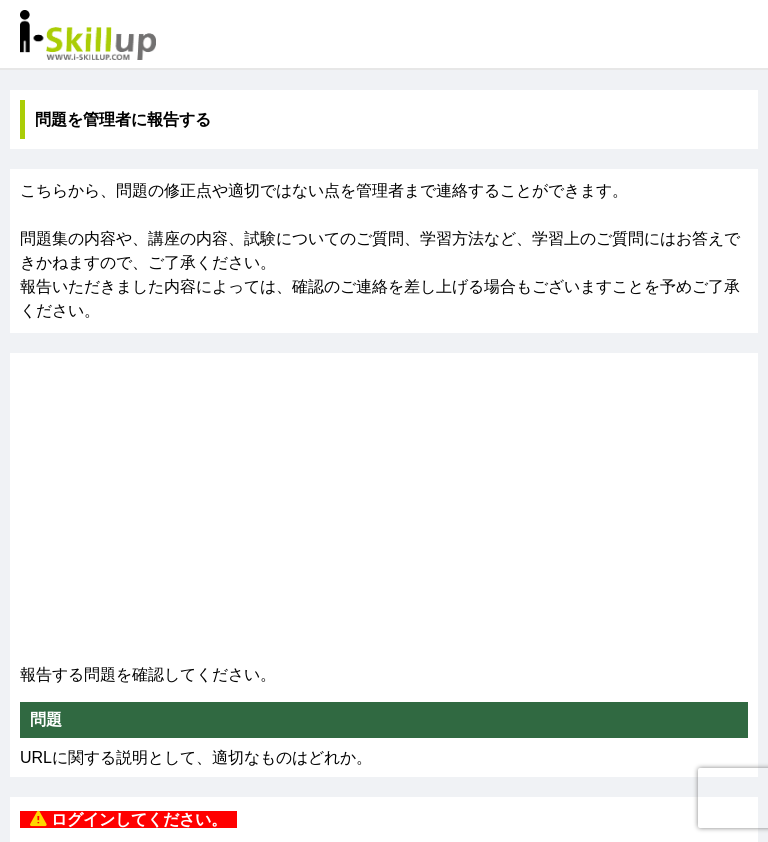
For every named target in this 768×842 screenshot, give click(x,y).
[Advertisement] (384, 513)
